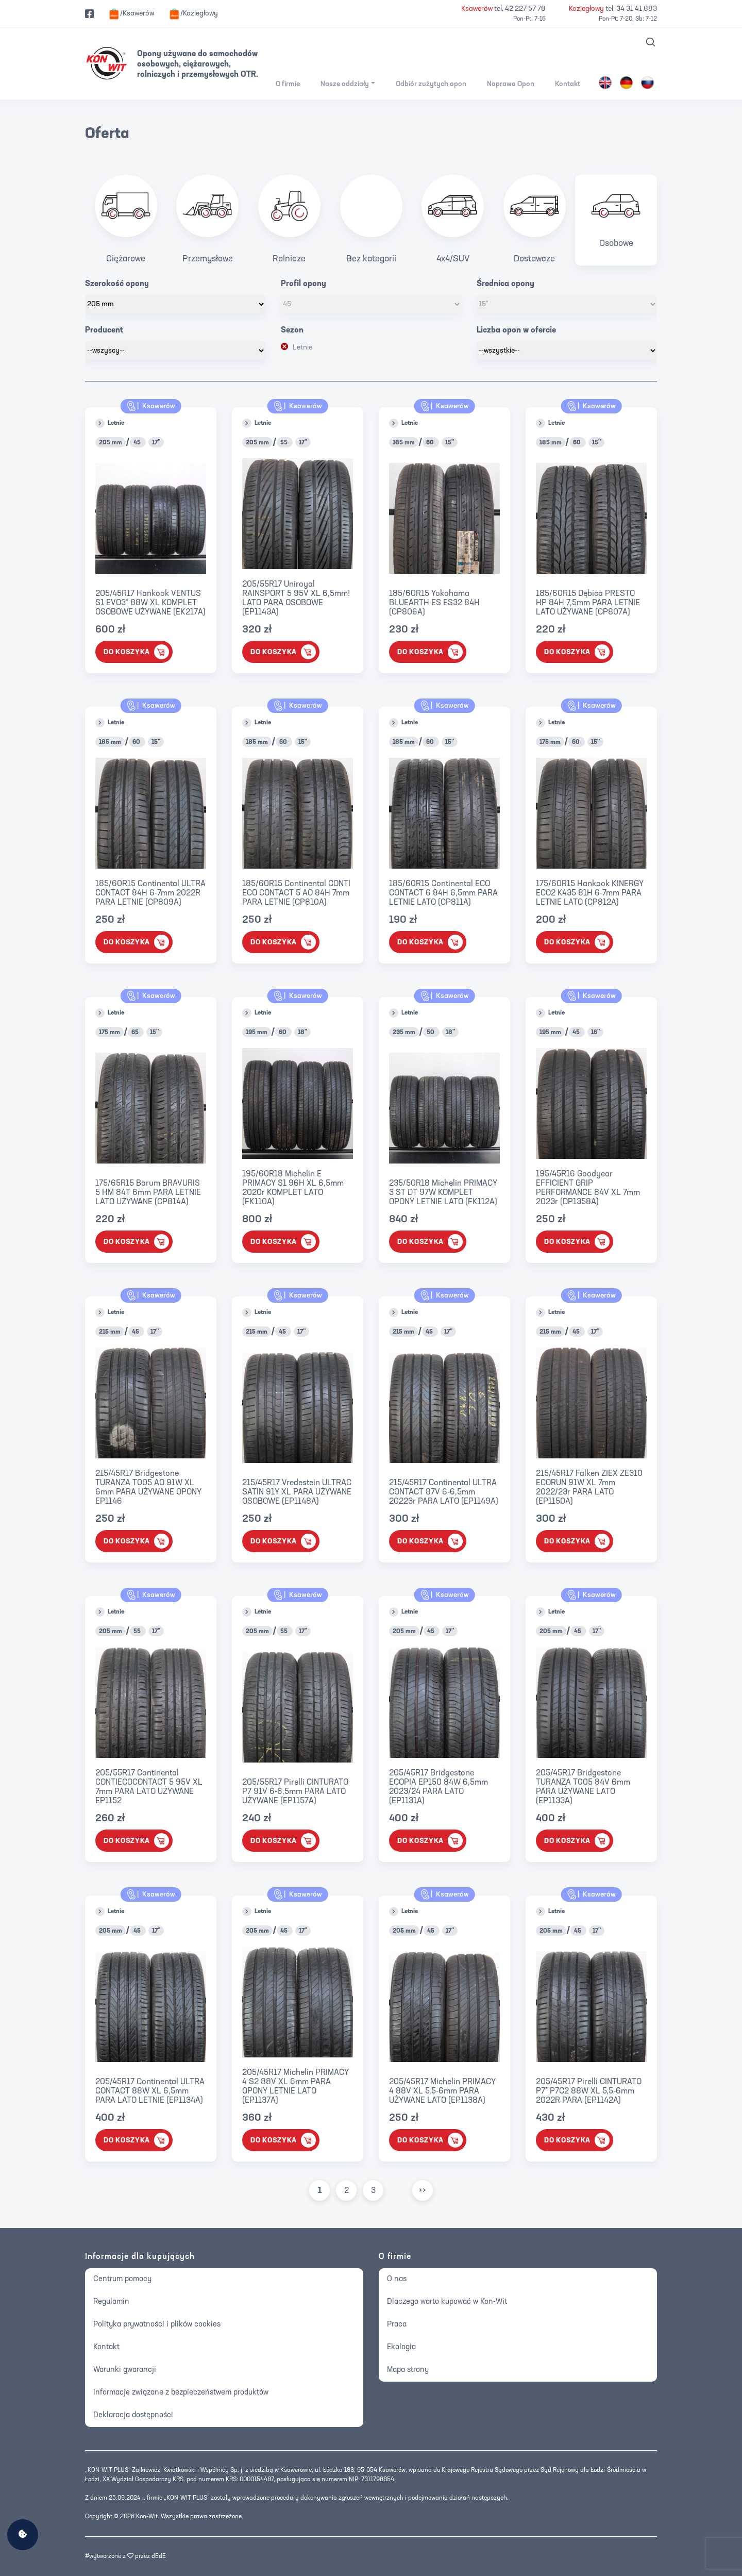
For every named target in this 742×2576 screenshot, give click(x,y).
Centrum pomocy (122, 2279)
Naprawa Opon (510, 84)
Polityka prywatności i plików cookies (157, 2325)
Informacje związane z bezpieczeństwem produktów (180, 2393)
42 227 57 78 (525, 9)
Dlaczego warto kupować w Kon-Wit (447, 2302)
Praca (397, 2325)
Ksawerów (151, 406)
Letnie (302, 348)
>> (422, 2191)
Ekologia (401, 2347)
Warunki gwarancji (124, 2370)
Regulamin (111, 2302)
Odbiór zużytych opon (431, 84)
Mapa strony (408, 2370)
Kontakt (567, 84)
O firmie (288, 84)
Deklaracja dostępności (133, 2415)
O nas (397, 2279)
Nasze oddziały (345, 84)
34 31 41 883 (636, 9)
